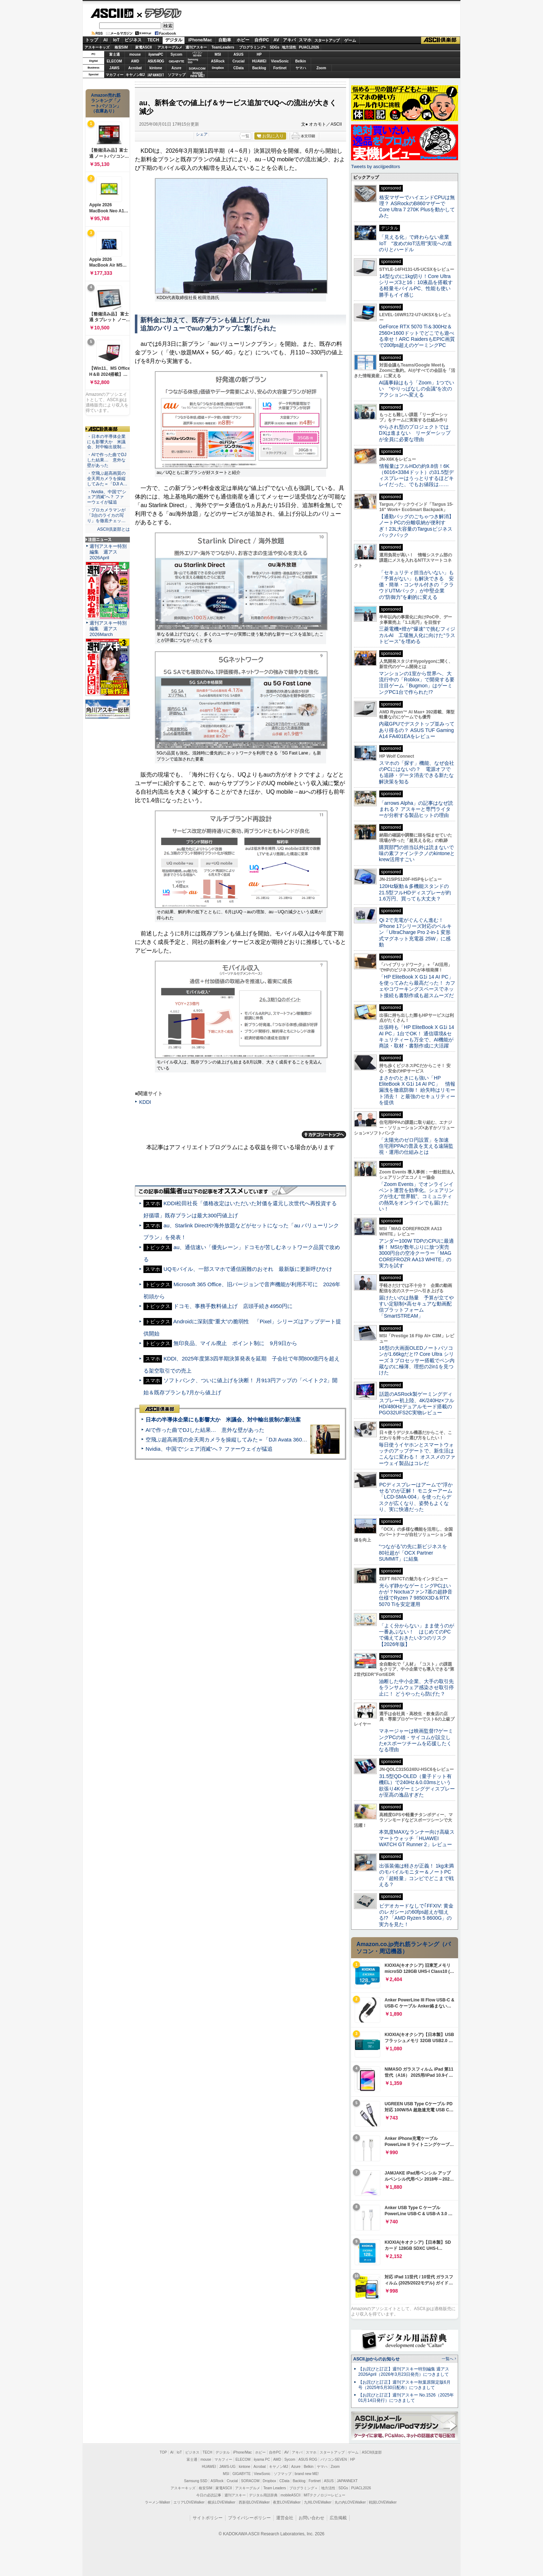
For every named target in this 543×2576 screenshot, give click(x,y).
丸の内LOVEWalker (350, 2502)
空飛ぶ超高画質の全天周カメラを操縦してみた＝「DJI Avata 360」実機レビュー (242, 1439)
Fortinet (279, 68)
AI (105, 39)
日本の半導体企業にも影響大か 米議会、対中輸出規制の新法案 (223, 1419)
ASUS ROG (156, 61)
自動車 (224, 39)
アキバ (289, 39)
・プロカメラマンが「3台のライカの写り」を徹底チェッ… (106, 515)
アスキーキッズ (97, 47)
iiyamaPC (155, 54)
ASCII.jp (111, 13)
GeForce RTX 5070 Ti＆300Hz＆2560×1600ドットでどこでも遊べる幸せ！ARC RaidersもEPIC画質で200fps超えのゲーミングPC (417, 336)
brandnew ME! (197, 75)
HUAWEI (259, 61)
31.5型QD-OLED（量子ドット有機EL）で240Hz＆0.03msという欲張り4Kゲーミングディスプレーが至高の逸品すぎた (417, 1785)
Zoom (321, 68)
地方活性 (289, 47)
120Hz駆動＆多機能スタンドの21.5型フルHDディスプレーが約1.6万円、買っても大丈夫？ (415, 892)
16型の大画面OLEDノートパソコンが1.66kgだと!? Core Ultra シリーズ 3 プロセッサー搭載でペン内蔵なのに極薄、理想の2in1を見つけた (417, 1360)
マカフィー (114, 75)
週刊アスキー (196, 47)
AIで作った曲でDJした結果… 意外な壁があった (205, 1430)
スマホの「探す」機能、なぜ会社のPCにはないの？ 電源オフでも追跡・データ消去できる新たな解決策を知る (416, 772)
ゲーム (350, 40)
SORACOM (250, 2481)
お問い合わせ (311, 2517)
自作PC (261, 39)
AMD (135, 61)
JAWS (114, 68)
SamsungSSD (193, 61)
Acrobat (135, 68)
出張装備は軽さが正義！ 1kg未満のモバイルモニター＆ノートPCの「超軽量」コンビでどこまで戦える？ (416, 1875)
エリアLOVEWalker (188, 2502)
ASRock (217, 61)
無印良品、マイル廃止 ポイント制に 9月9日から (235, 1343)
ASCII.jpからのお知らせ (376, 2359)
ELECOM (114, 61)
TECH (153, 39)
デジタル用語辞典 (263, 2495)
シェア (202, 134)
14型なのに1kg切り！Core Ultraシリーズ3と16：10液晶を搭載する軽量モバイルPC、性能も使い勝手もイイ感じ (416, 285)
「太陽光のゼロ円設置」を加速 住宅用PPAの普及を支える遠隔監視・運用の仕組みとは (416, 1146)
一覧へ (447, 2359)
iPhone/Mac (200, 39)
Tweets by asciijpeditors (375, 166)
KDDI (145, 1102)
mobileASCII (291, 2495)
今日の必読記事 (208, 2495)
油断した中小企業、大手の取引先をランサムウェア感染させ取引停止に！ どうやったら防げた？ (416, 1687)
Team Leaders (274, 2488)
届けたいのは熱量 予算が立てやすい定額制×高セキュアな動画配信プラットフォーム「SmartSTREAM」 (416, 1307)
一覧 (245, 136)
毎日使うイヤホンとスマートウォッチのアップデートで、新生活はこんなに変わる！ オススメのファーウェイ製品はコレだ (417, 1454)
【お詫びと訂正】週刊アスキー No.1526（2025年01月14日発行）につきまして (406, 2398)
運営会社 (284, 2517)
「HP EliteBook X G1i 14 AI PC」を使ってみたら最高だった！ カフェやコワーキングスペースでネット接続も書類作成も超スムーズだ (417, 986)
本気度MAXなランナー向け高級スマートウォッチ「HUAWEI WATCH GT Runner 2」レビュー (417, 1838)
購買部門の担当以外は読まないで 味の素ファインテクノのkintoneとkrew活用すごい (419, 853)
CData (238, 68)
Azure (177, 68)
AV (276, 39)
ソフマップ (177, 75)
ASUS (239, 54)
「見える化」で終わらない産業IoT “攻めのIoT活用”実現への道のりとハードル (415, 243)
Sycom (176, 54)
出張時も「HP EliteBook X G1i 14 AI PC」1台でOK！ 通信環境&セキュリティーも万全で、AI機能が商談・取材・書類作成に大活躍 (416, 1036)
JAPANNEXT (155, 74)
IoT (116, 39)
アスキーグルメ (169, 47)
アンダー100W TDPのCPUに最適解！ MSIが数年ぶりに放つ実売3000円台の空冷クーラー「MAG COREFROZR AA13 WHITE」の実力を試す (416, 1253)
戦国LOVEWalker (382, 2502)
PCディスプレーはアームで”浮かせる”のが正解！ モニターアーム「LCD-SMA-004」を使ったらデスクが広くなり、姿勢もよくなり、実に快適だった (416, 1497)
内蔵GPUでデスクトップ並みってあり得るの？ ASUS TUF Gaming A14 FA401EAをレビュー (417, 730)
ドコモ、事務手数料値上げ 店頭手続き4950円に (233, 1306)
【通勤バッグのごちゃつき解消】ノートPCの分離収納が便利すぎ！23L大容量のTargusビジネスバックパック (416, 526)
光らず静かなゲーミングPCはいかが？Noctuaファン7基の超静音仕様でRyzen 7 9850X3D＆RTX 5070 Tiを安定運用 (415, 1595)
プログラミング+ (252, 47)
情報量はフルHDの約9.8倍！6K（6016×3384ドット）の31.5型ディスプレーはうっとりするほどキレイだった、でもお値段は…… (416, 475)
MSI (218, 54)
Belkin (300, 61)
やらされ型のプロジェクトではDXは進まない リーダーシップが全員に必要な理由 (415, 433)
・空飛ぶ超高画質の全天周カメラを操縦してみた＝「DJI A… (107, 478)
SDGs (274, 47)
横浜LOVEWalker (221, 2502)
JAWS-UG (227, 2467)
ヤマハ (300, 68)
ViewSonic (280, 61)
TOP (163, 2452)
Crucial (239, 61)
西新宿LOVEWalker (254, 2502)
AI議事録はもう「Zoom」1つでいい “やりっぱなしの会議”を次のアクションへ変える (416, 389)
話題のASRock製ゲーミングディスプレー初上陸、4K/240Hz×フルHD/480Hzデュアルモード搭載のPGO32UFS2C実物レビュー (416, 1403)
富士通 (114, 54)
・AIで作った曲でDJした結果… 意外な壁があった (106, 460)
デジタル (159, 12)
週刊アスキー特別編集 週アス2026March (108, 628)
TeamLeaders (223, 47)
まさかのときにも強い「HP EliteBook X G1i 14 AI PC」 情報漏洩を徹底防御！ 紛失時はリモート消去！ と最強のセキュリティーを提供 (417, 1090)
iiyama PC (262, 2459)
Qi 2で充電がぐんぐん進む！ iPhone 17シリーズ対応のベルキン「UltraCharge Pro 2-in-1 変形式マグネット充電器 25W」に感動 (415, 932)
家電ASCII (143, 47)
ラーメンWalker (157, 2502)
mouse (135, 54)
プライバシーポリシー (249, 2517)
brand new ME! (307, 2474)
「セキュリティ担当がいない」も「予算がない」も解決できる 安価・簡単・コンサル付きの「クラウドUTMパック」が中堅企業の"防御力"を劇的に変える (416, 585)
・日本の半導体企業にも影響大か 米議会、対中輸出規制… (106, 442)
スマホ (305, 39)
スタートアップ (326, 40)
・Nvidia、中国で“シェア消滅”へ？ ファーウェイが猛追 (106, 497)
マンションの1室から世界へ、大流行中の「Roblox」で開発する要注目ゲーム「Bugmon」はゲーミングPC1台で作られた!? (417, 683)
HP (259, 54)
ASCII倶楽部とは (113, 529)
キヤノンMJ (135, 75)
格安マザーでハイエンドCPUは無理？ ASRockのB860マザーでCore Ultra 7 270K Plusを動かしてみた (417, 207)
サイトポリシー (208, 2517)
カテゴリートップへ (324, 1134)
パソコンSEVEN (197, 54)
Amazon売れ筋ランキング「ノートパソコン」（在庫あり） (106, 103)
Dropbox (218, 68)
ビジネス (133, 39)
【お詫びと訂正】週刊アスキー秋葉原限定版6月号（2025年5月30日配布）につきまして (404, 2385)
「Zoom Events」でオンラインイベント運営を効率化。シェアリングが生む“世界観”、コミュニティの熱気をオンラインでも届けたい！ (416, 1196)
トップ (91, 39)
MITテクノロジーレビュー (324, 2495)
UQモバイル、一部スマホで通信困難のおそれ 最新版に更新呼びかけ (247, 1269)
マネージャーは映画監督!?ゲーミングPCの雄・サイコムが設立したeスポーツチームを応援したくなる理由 (416, 1740)
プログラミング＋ (303, 2488)
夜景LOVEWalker (286, 2502)
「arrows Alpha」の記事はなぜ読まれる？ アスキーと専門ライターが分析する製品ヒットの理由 (416, 809)
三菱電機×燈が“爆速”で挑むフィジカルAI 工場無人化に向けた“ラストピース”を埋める (417, 635)
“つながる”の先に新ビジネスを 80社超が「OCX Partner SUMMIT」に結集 (415, 1553)
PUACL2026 (309, 47)
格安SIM (121, 47)
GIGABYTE (176, 61)
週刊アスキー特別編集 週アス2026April (108, 552)
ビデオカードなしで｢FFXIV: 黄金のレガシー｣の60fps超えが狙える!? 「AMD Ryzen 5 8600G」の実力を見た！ (416, 1915)
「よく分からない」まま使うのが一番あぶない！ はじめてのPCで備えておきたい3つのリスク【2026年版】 (416, 1635)
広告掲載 (338, 2517)
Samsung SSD (196, 2481)
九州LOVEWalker (317, 2502)
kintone (155, 68)
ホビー (243, 39)
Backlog (259, 68)
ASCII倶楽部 (440, 40)
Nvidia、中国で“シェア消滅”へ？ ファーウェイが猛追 (209, 1449)
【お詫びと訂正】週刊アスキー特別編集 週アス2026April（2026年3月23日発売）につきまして (403, 2372)
